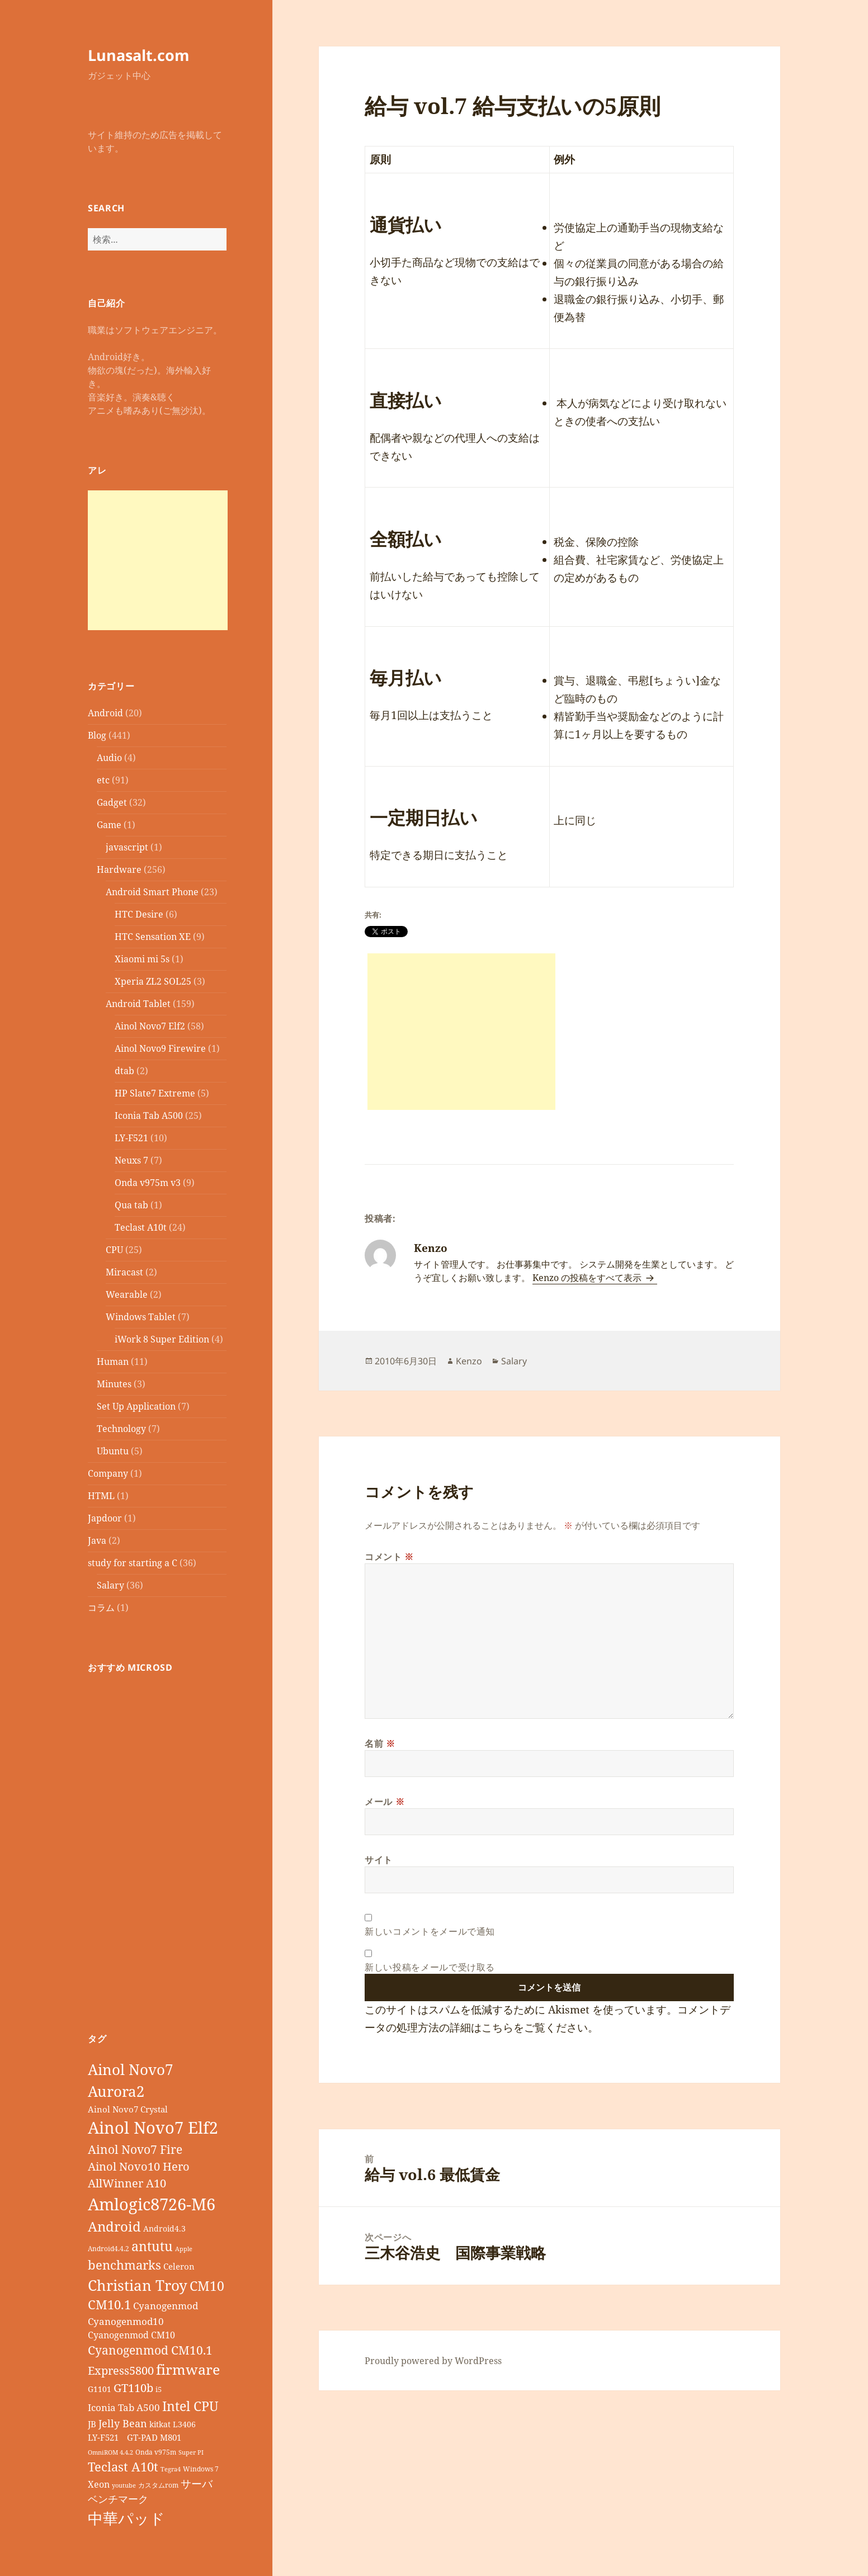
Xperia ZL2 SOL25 (153, 981)
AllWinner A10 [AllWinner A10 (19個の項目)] (127, 2183)
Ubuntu (113, 1451)
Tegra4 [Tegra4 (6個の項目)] (171, 2469)
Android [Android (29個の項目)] (114, 2226)
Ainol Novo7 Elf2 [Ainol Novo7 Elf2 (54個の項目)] (153, 2127)
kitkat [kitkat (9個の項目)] (160, 2424)
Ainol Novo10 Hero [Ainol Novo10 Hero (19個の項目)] (139, 2166)
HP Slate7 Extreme (155, 1093)
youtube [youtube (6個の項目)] (124, 2485)
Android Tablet (138, 1004)
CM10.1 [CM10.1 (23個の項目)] (109, 2304)
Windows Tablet (141, 1317)
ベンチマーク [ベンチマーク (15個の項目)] (118, 2499)
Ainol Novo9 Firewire (160, 1048)
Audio (109, 757)
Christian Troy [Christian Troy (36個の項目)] (137, 2285)
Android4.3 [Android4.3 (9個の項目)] (164, 2228)
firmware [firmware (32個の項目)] (188, 2369)
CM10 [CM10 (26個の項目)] (207, 2286)
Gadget (112, 802)
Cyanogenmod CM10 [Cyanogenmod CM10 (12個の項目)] (131, 2335)
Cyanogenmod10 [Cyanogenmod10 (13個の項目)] (126, 2321)
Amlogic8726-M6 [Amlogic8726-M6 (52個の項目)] (151, 2204)
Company (108, 1473)
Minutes (114, 1384)
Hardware (119, 869)
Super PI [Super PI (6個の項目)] (191, 2452)
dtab (124, 1071)
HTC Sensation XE (153, 936)
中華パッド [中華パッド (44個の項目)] (126, 2518)
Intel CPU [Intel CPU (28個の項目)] (190, 2406)
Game (109, 825)
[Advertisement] (158, 560)
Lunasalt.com (139, 55)
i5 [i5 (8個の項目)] (158, 2389)
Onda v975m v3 (148, 1182)
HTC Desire (139, 914)
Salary (110, 1585)
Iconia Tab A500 (149, 1115)
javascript (127, 847)
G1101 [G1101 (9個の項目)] (99, 2389)
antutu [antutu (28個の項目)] (152, 2246)
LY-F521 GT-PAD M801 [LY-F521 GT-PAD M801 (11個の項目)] (134, 2437)
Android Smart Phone (152, 892)
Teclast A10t (141, 1227)
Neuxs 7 (131, 1160)
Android (105, 713)
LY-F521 (131, 1138)
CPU (114, 1250)
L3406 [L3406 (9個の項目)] (184, 2424)
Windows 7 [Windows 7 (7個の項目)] (201, 2468)
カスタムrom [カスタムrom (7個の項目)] (158, 2484)
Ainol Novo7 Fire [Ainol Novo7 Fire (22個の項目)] (135, 2149)
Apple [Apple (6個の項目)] (183, 2249)
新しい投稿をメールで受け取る (430, 1967)
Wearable (127, 1294)
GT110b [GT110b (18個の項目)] (133, 2387)
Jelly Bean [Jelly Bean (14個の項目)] (122, 2423)
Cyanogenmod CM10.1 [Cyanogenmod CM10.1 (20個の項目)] (150, 2350)
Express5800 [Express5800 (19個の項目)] (121, 2370)
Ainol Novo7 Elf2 (150, 1026)
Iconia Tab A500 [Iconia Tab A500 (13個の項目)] (124, 2407)
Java (97, 1540)
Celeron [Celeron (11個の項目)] (179, 2266)
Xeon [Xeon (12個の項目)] (99, 2484)
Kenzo (469, 1361)
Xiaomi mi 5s (142, 959)
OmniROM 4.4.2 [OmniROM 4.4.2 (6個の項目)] (110, 2452)
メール (384, 1801)
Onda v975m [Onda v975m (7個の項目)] (155, 2451)
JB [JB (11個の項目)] (92, 2424)
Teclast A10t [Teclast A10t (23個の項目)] (123, 2467)
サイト (379, 1860)
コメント (389, 1557)
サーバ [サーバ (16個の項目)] (197, 2483)
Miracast (124, 1272)
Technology (121, 1428)
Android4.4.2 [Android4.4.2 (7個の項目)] (108, 2248)
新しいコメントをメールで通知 (430, 1931)
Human (113, 1361)
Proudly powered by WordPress (433, 2361)
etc (103, 780)
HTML (101, 1496)
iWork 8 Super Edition (162, 1339)
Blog (97, 735)
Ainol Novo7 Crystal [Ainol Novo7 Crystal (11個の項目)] (128, 2109)
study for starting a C (132, 1563)
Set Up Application (136, 1406)
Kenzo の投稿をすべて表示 (588, 1278)
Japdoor (105, 1518)
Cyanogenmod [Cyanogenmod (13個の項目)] (165, 2305)
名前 (380, 1743)
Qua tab (131, 1205)
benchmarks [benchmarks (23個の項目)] (124, 2265)
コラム (101, 1607)
